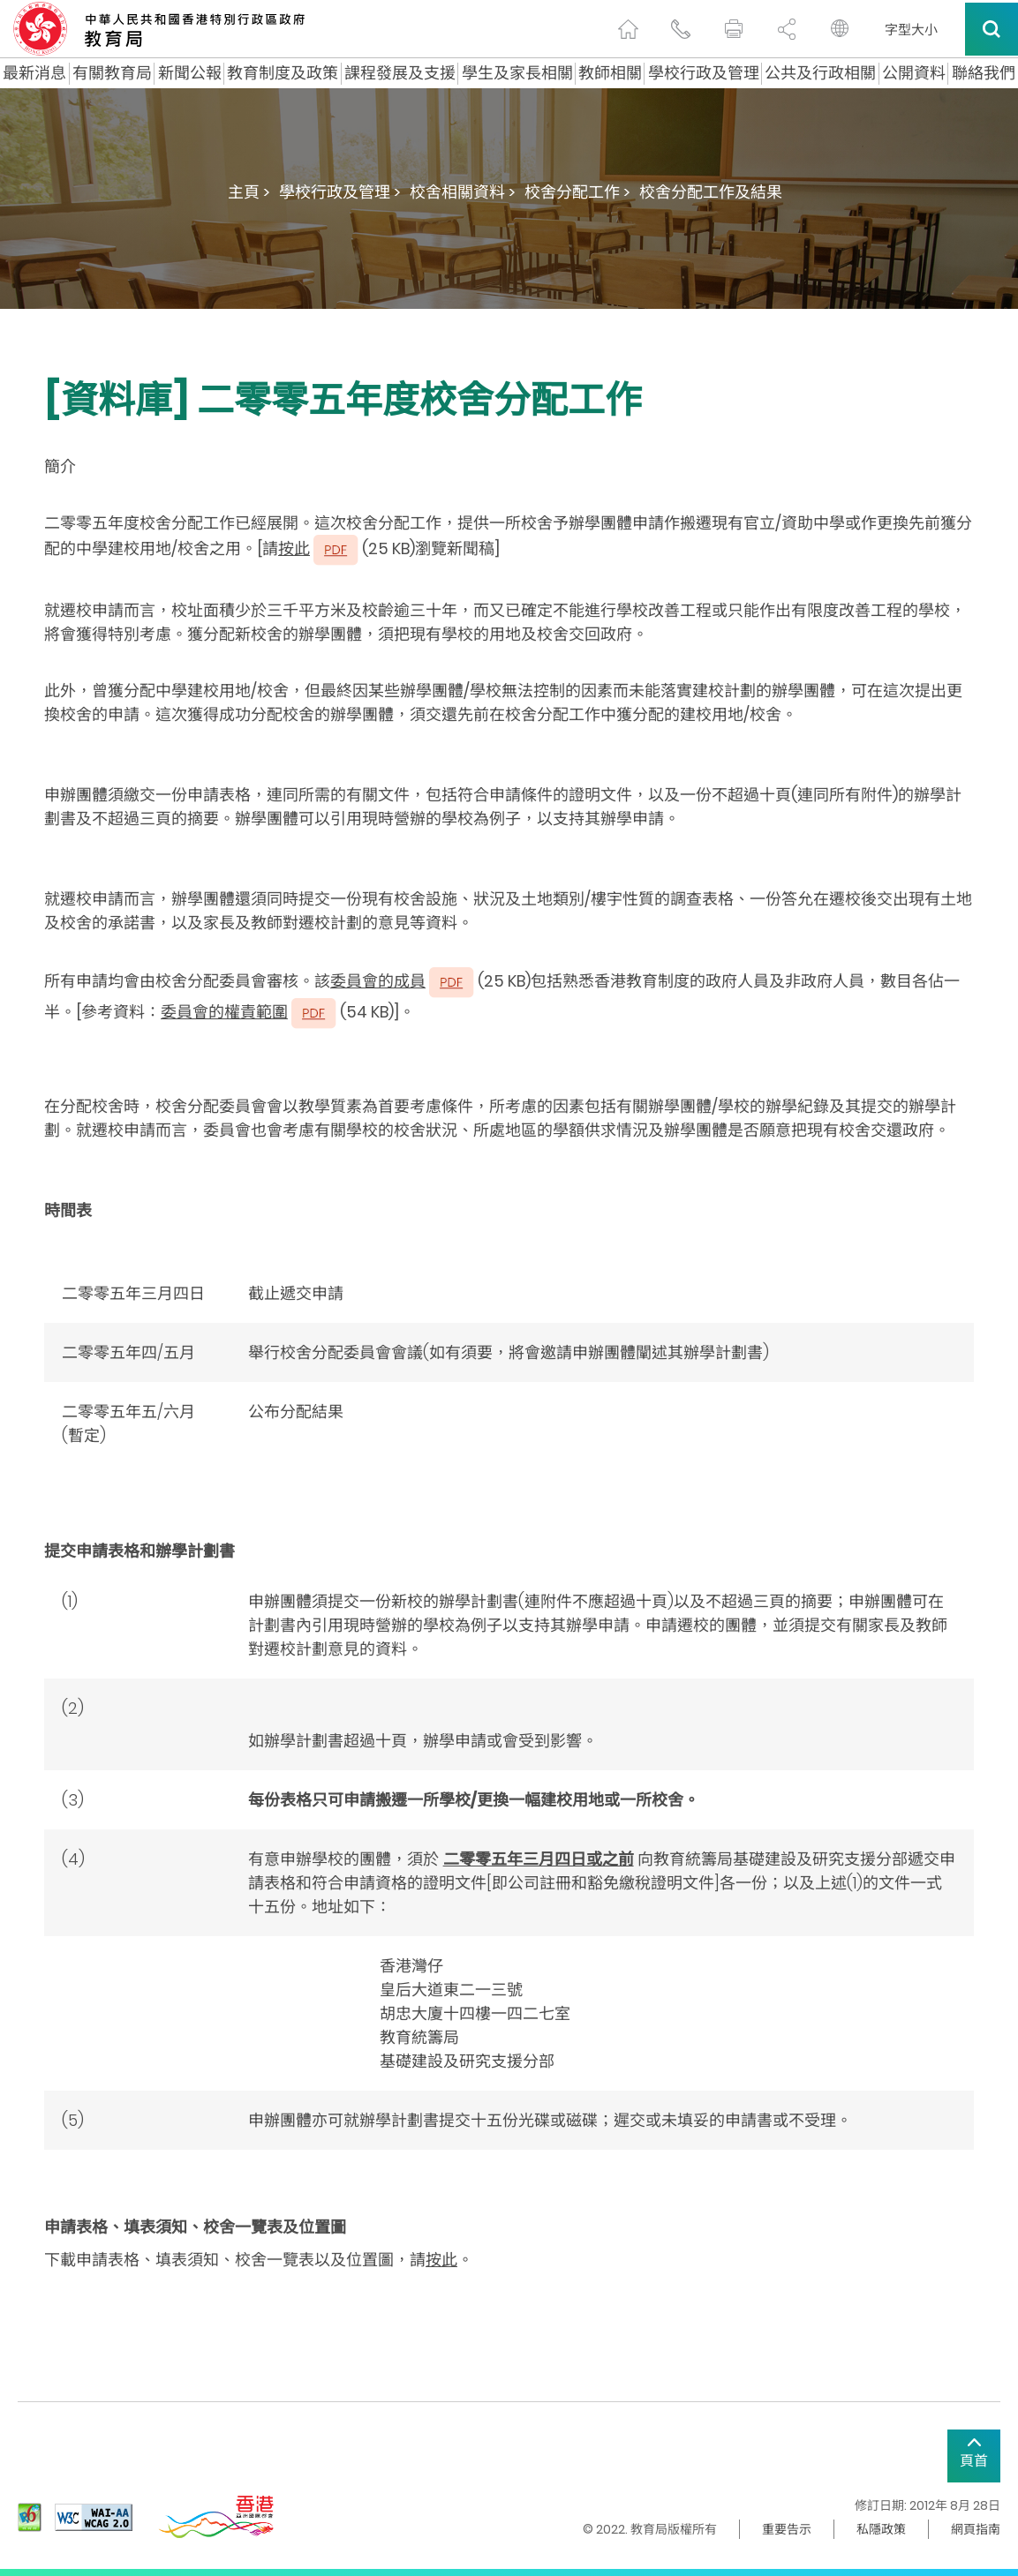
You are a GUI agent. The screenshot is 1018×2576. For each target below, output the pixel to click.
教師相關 (610, 73)
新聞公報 (190, 73)
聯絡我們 (983, 73)
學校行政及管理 (703, 73)
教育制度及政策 (282, 73)
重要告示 (786, 2529)
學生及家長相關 (517, 73)
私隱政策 (881, 2529)
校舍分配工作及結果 (710, 192)
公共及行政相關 (820, 73)
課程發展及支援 (400, 73)
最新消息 (34, 73)
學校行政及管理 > (340, 192)
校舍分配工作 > (577, 192)
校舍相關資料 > (463, 192)
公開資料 (914, 73)
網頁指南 (975, 2529)
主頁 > (249, 192)
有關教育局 (112, 73)
